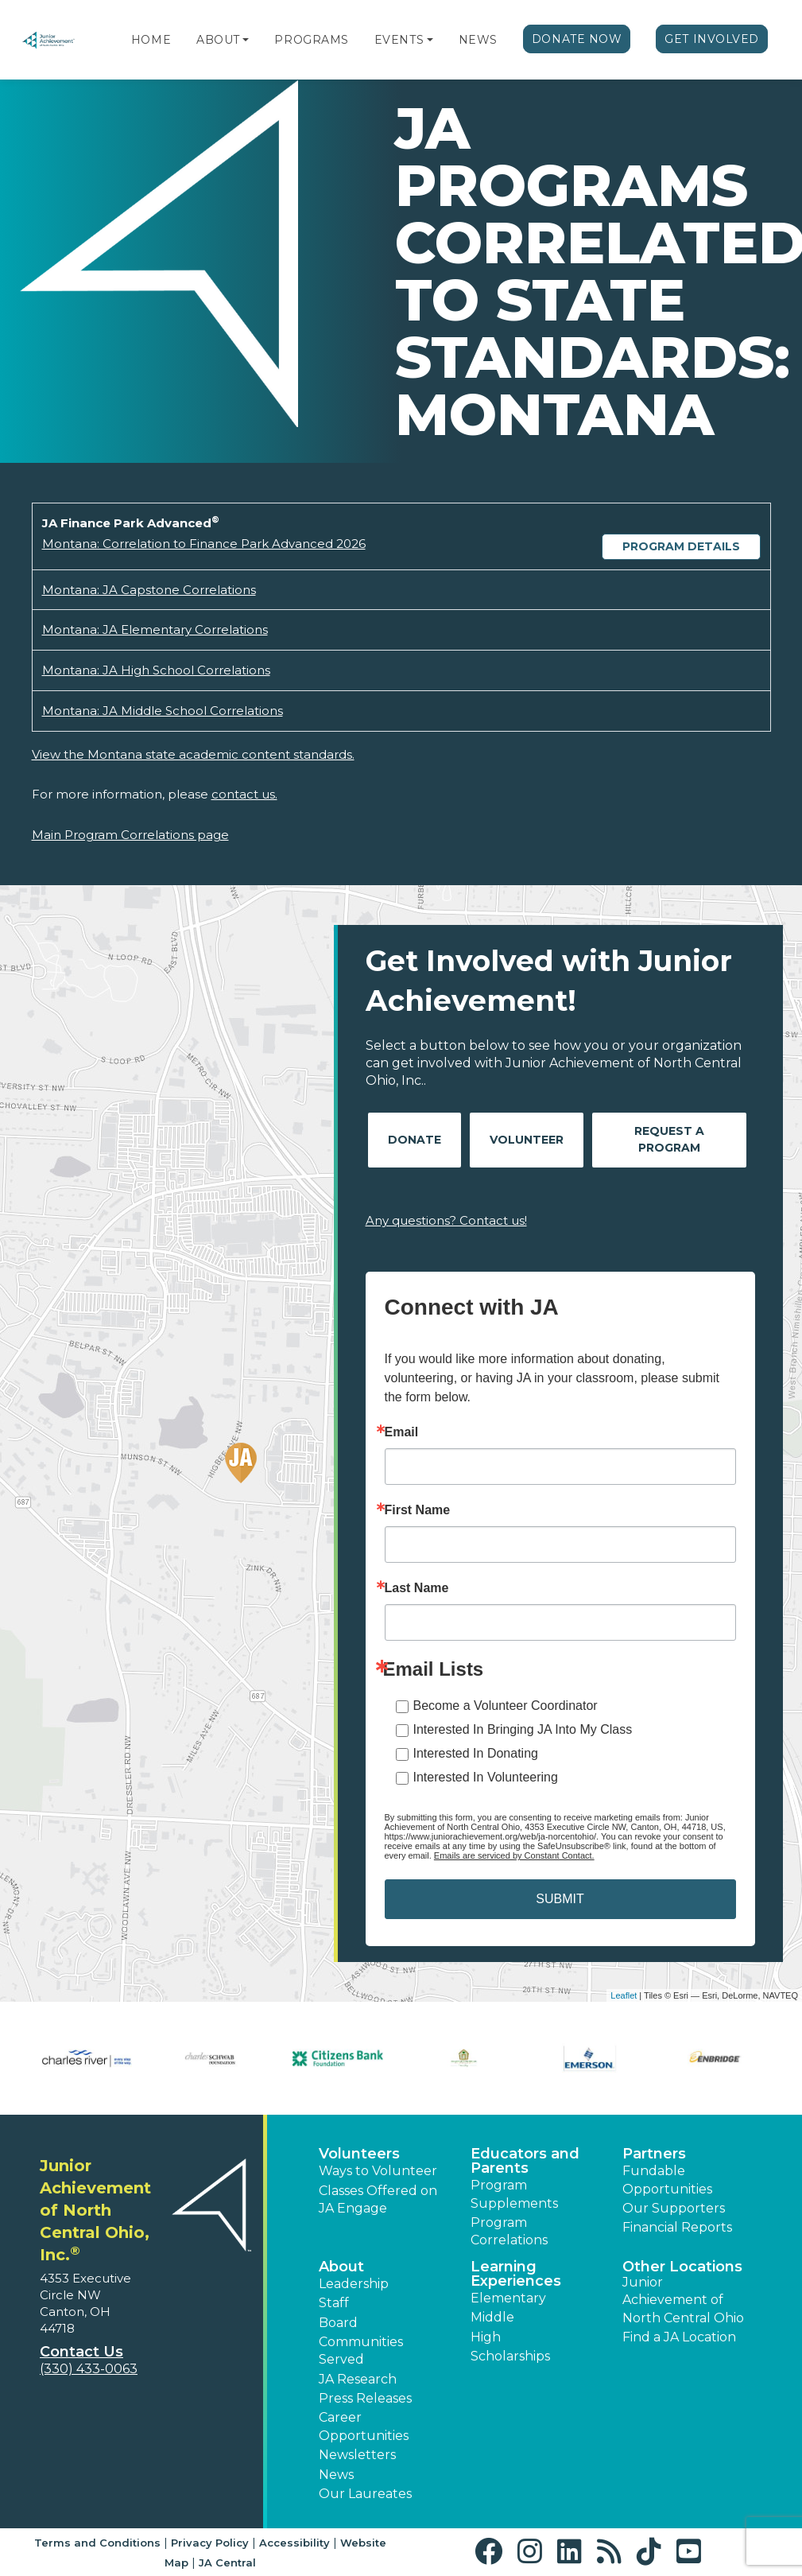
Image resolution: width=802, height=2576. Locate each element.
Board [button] (338, 2322)
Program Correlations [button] (509, 2231)
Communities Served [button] (361, 2350)
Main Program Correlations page (130, 834)
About (218, 40)
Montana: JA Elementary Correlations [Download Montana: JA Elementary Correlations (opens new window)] (155, 629)
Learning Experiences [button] (516, 2273)
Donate (414, 1140)
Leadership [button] (354, 2283)
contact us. (244, 794)
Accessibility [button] (294, 2542)
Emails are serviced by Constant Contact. (514, 1855)
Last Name (417, 1588)
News (478, 40)
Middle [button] (492, 2317)
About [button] (341, 2266)
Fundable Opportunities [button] (667, 2179)
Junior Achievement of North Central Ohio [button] (683, 2300)
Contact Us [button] (81, 2352)
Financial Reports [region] (677, 2227)
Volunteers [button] (359, 2154)
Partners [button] (654, 2154)
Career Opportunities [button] (364, 2426)
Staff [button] (334, 2302)
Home (151, 40)
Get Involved (711, 39)
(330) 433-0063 (89, 2368)
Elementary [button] (508, 2298)
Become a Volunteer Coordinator (505, 1705)
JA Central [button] (227, 2562)
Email (402, 1432)
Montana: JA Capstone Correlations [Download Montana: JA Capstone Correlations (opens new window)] (149, 589)
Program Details (681, 546)
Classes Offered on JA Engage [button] (378, 2199)
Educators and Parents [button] (525, 2161)
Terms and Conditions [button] (97, 2542)
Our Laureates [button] (365, 2493)
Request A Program (669, 1139)
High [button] (486, 2337)
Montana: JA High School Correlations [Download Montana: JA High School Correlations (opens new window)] (156, 670)
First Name (418, 1510)
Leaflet (623, 1995)
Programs (311, 40)
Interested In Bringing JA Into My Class (523, 1729)
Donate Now (577, 39)
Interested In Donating (475, 1753)
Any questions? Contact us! (446, 1220)
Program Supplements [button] (514, 2194)
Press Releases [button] (365, 2398)
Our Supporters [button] (673, 2208)
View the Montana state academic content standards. (193, 754)
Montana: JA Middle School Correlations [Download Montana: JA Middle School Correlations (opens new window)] (162, 710)
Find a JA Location (679, 2337)
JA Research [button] (358, 2379)
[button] (245, 40)
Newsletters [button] (357, 2454)
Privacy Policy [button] (210, 2542)
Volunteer (527, 1140)
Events (399, 40)
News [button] (336, 2474)
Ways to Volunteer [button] (378, 2170)
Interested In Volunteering (485, 1777)
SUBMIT (559, 1899)
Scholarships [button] (510, 2356)
